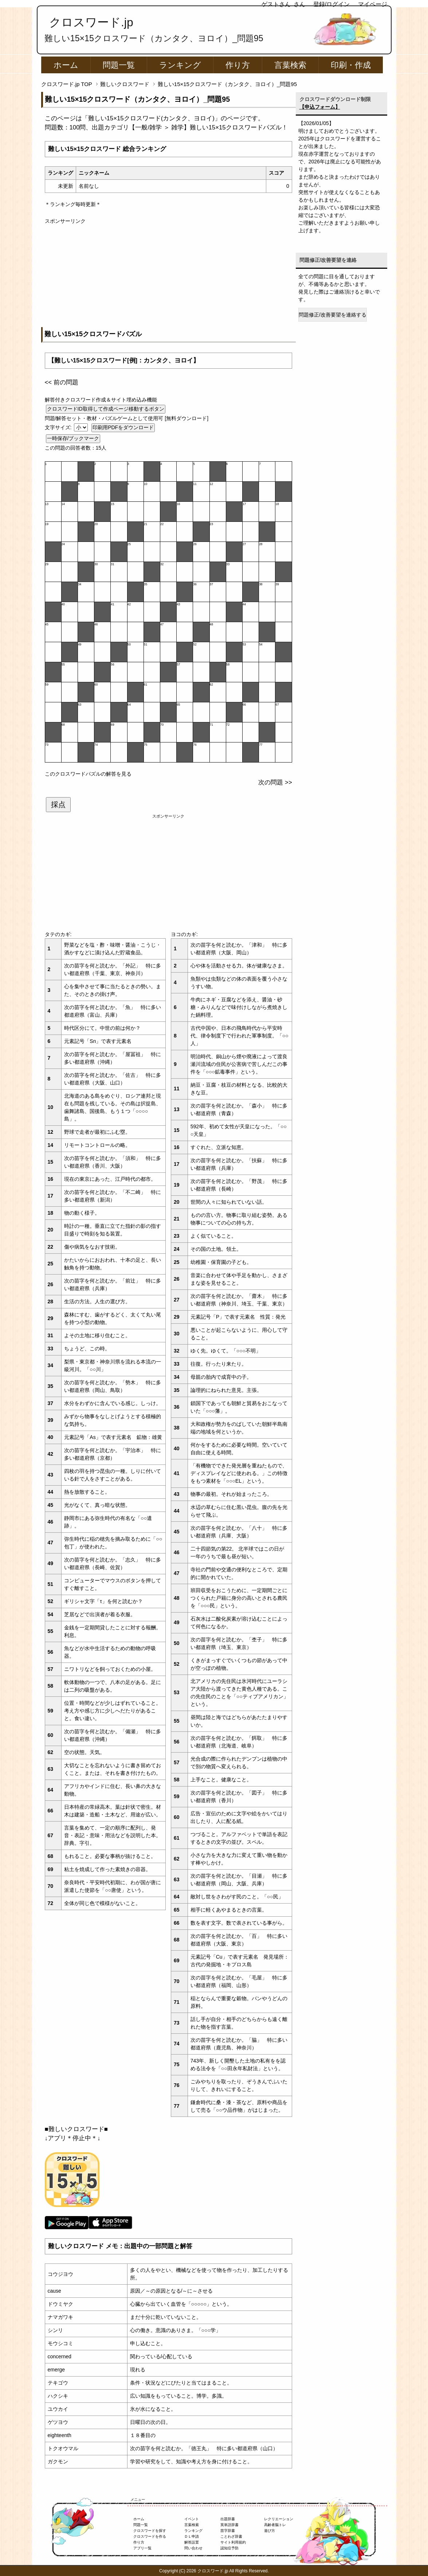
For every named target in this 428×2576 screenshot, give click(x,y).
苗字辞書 (227, 2531)
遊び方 (269, 2531)
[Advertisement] (168, 276)
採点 (58, 804)
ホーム (66, 65)
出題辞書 (227, 2519)
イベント (191, 2519)
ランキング (180, 65)
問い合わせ (193, 2548)
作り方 (237, 65)
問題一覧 (119, 65)
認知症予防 (229, 2548)
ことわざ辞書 (231, 2536)
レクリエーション (278, 2519)
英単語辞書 (229, 2525)
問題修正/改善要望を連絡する (332, 315)
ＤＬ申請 (191, 2536)
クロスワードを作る (149, 2536)
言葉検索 (290, 65)
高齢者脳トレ (275, 2525)
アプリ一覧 (142, 2548)
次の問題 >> (275, 782)
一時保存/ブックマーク (73, 438)
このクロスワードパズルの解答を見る (88, 774)
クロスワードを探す (149, 2531)
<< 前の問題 (61, 382)
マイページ (372, 4)
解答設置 (191, 2542)
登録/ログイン (331, 4)
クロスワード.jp (91, 22)
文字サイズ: (59, 427)
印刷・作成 (351, 65)
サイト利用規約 (233, 2542)
